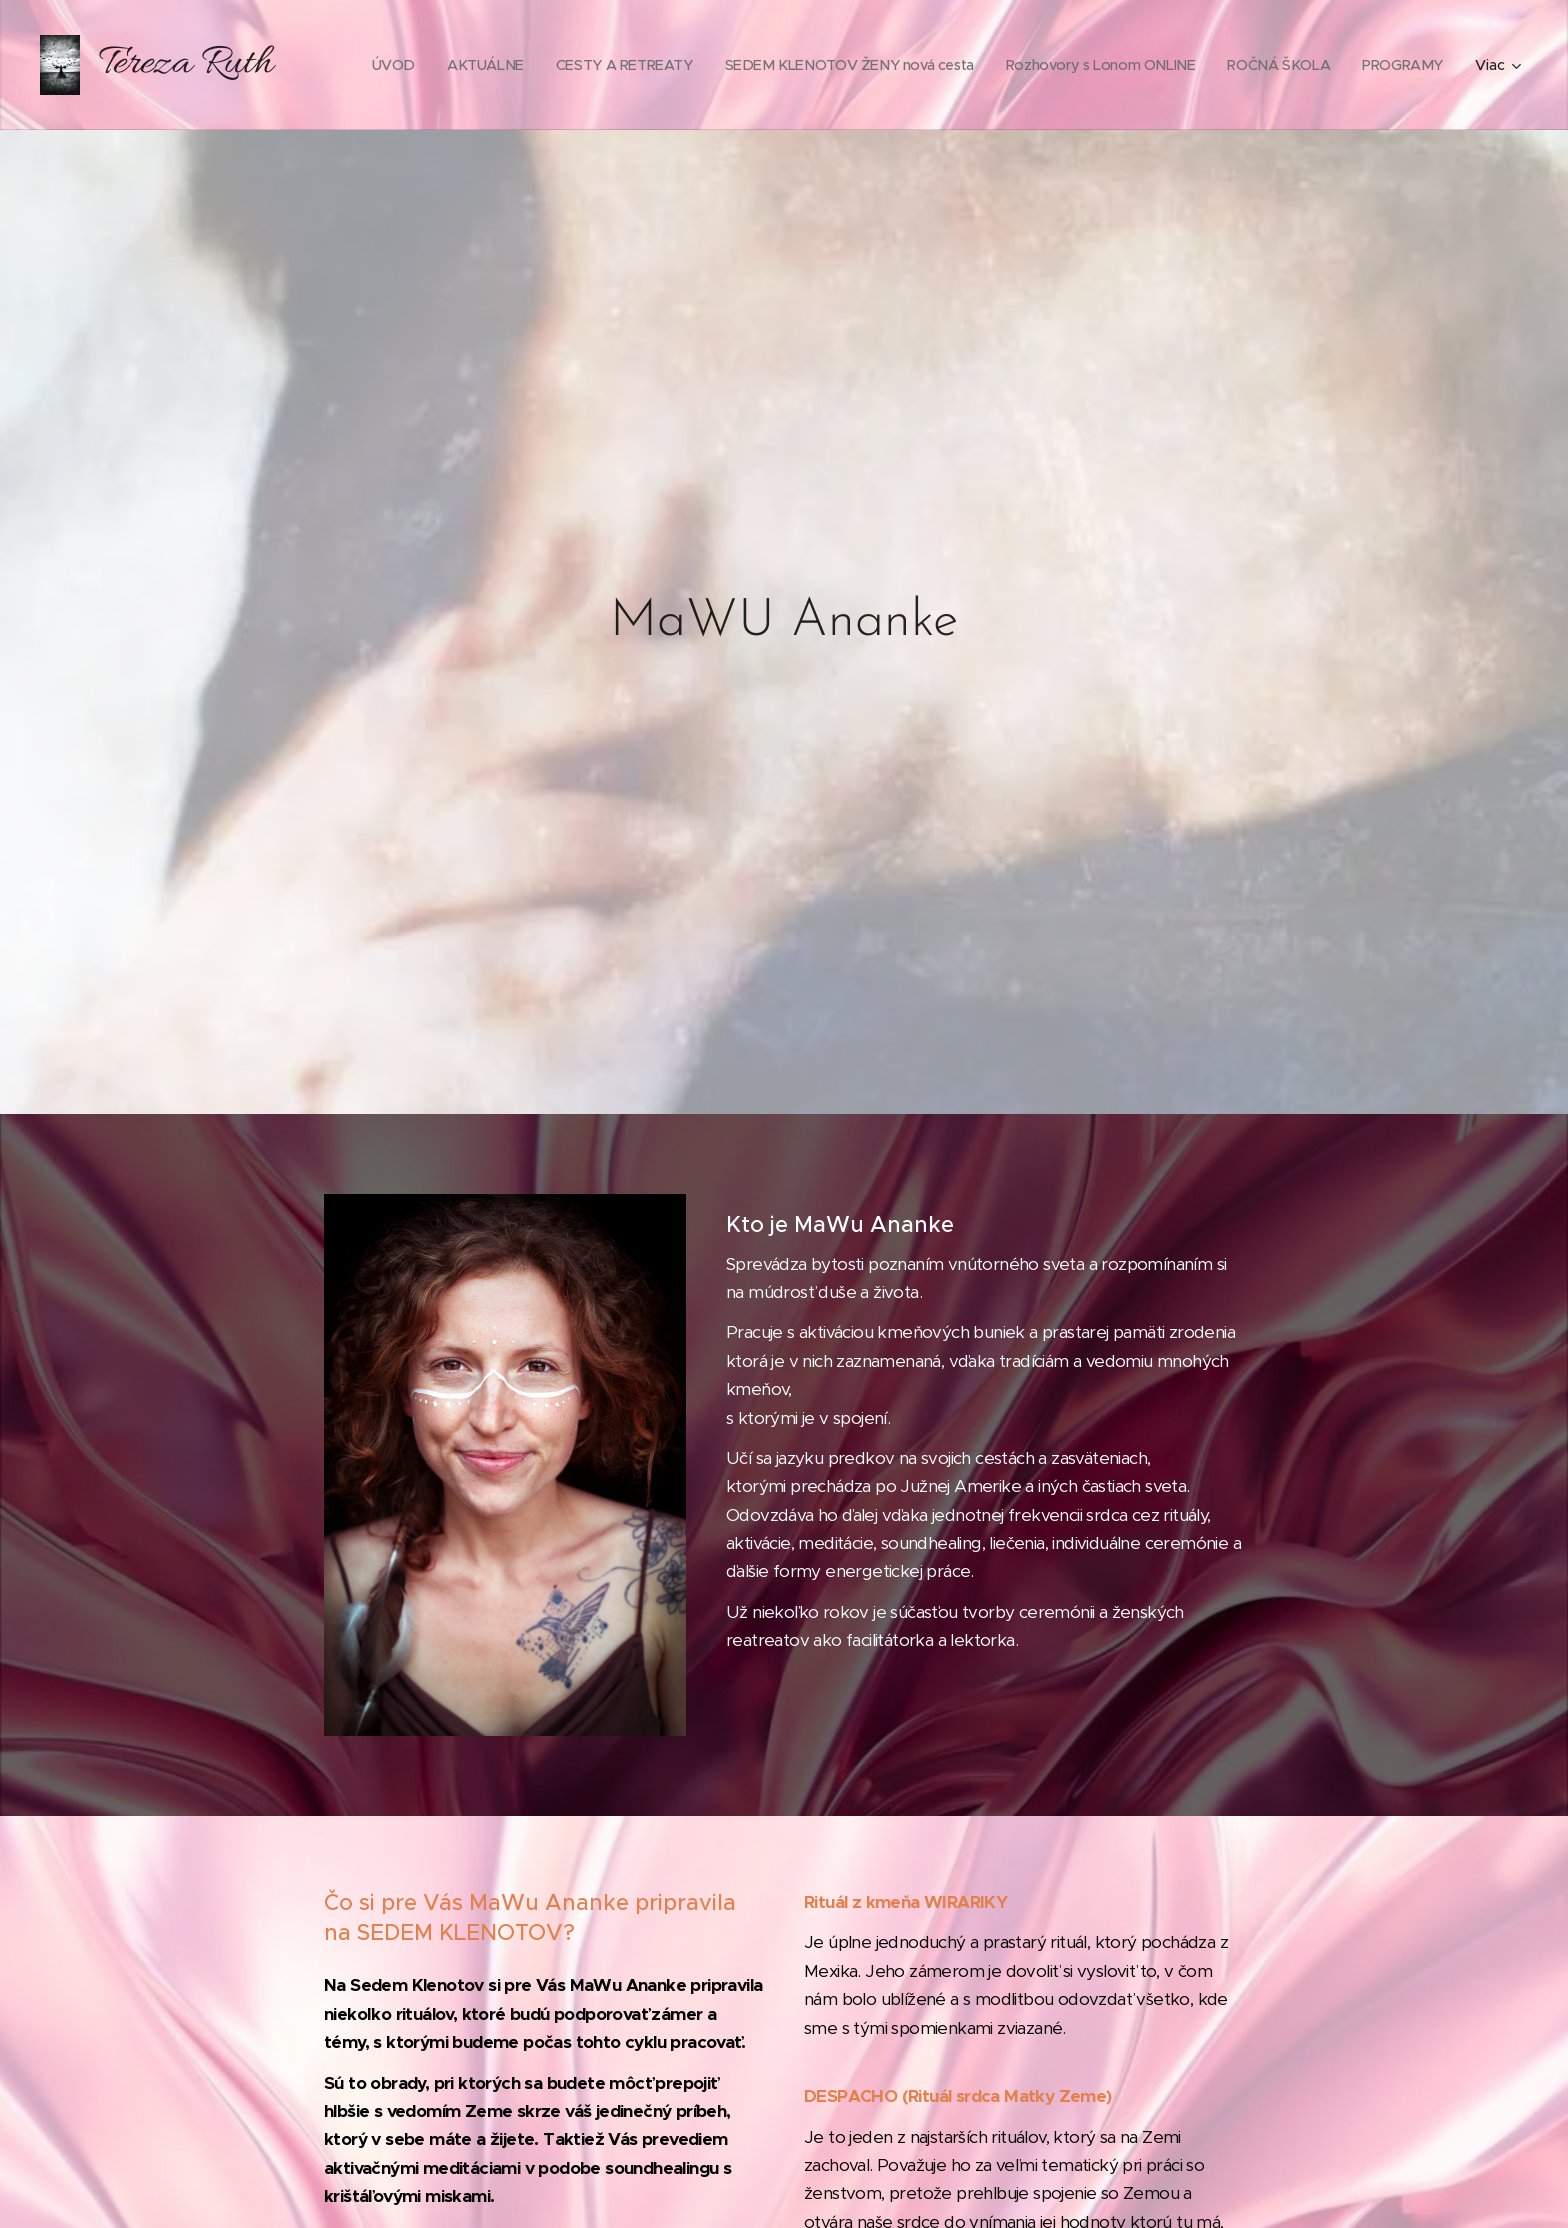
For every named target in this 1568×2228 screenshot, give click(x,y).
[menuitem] (476, 65)
